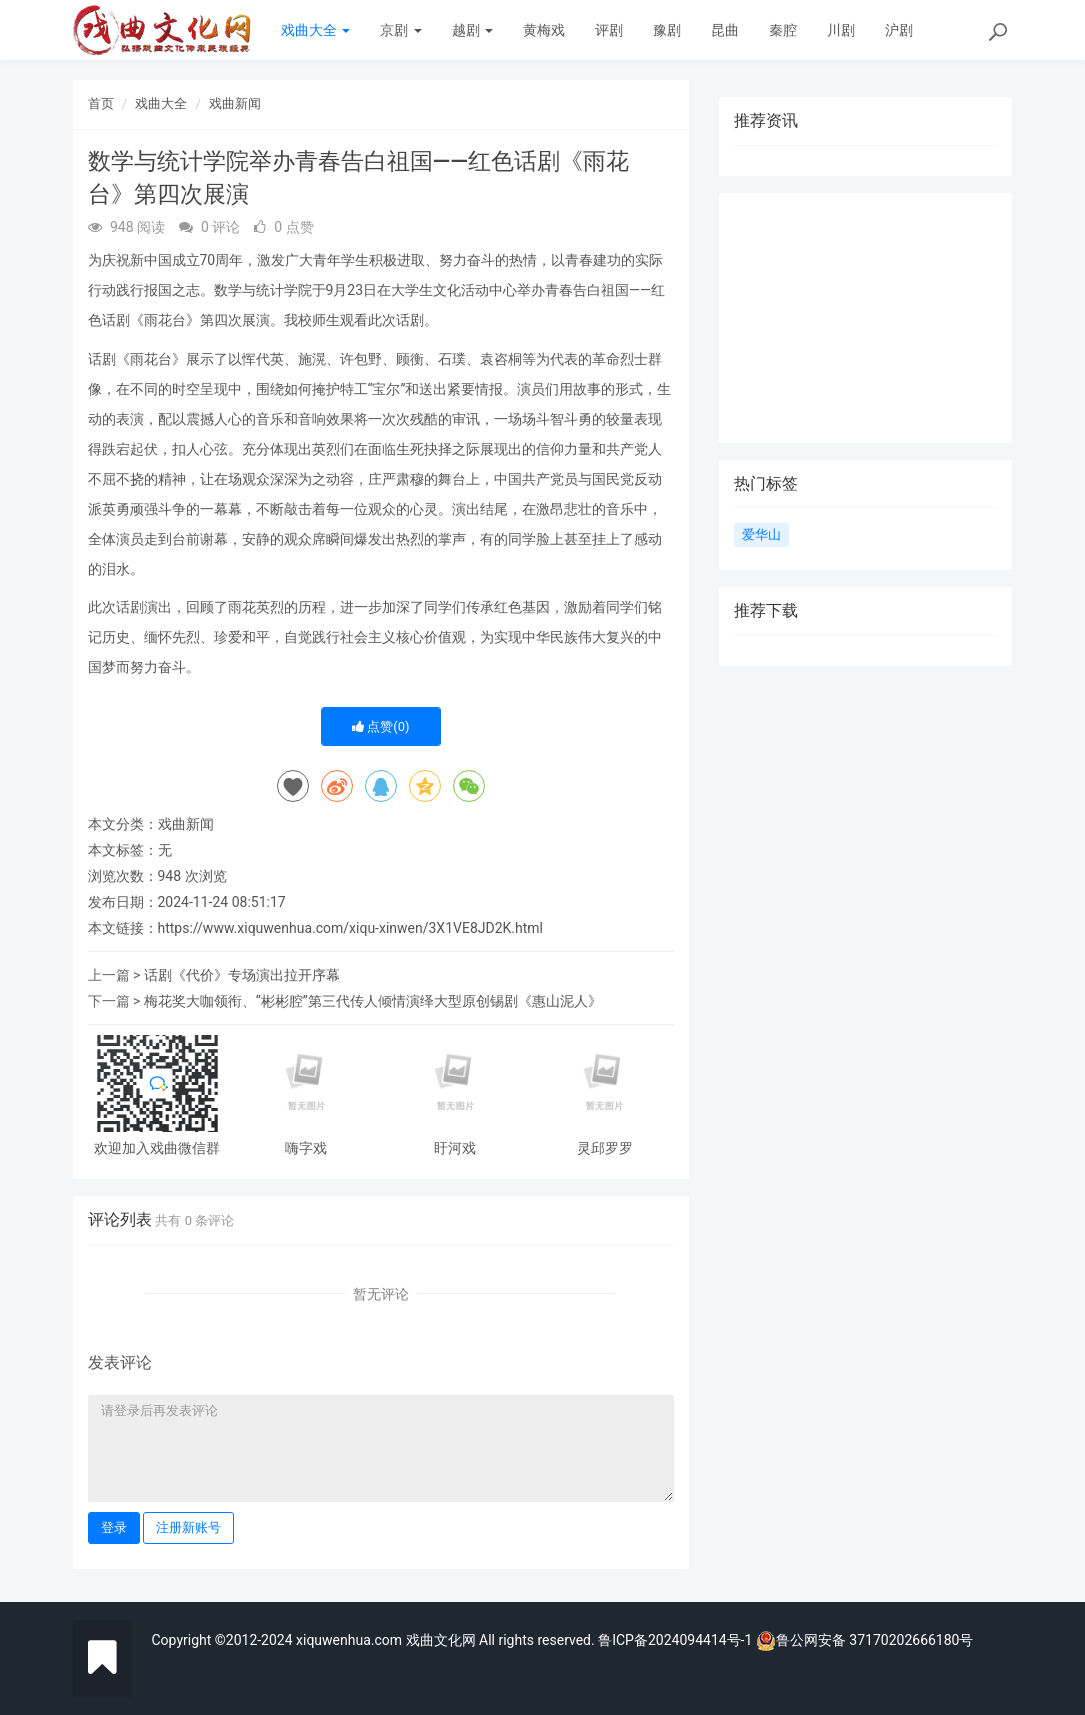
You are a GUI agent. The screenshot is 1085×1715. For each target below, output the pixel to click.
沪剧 (899, 30)
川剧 (841, 30)
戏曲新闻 (235, 103)
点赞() (381, 726)
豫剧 (667, 30)
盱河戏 (455, 1148)
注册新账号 (188, 1527)
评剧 (609, 30)
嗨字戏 (306, 1148)
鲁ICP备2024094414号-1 (677, 1640)
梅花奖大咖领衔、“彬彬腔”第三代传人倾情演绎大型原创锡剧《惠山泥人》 (373, 1001)
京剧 (400, 30)
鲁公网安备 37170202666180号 (865, 1640)
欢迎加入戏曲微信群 (157, 1148)
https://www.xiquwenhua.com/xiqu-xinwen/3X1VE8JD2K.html (351, 928)
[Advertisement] (865, 318)
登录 (114, 1527)
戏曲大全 (315, 30)
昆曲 (725, 30)
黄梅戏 (544, 30)
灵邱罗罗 (605, 1148)
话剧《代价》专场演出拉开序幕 (242, 975)
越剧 (472, 30)
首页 (101, 103)
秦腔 (783, 30)
